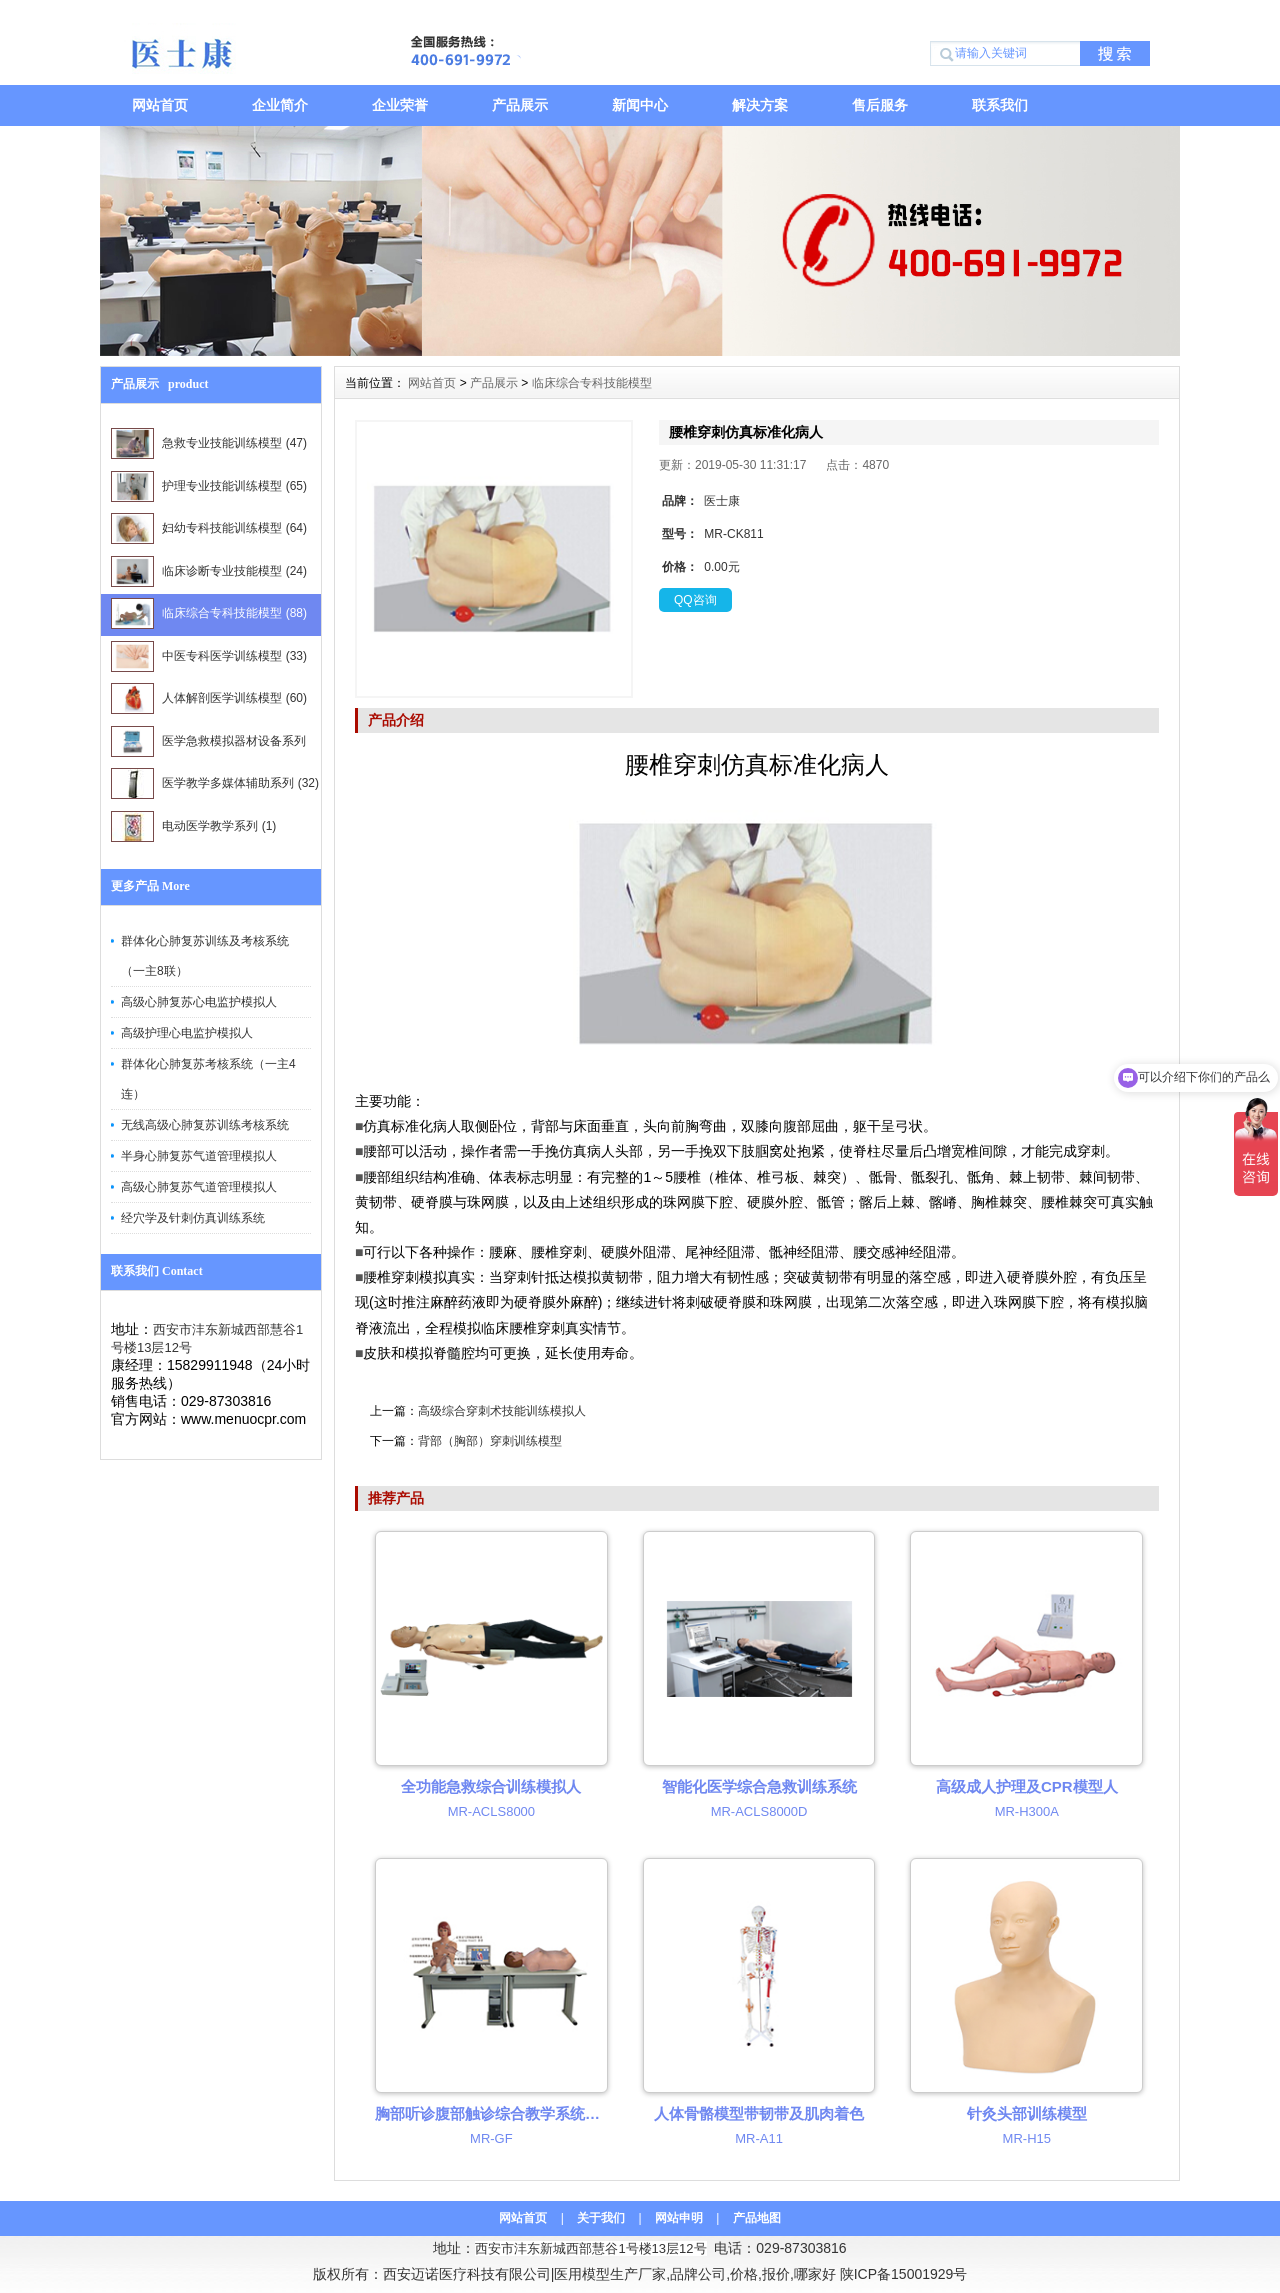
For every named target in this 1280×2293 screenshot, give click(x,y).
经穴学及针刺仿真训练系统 (193, 1218)
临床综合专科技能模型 (209, 613)
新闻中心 (640, 105)
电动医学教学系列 (193, 826)
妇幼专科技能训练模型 (209, 528)
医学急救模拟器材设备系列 (208, 745)
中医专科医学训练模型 (209, 656)
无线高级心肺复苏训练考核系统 (205, 1125)
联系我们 (1000, 105)
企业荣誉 (400, 105)
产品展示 (520, 105)
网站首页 (160, 105)
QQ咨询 (695, 600)
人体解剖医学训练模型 (209, 698)
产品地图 (757, 2218)
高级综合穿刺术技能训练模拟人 (502, 1411)
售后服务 (880, 105)
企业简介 (280, 105)
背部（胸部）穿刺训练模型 (490, 1441)
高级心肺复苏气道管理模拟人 (199, 1187)
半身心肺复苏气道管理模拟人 (199, 1156)
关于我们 (601, 2218)
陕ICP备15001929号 (904, 2274)
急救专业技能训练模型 (209, 443)
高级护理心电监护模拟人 (187, 1033)
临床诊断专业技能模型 (209, 571)
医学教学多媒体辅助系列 (215, 783)
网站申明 (679, 2218)
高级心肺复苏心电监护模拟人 (199, 1002)
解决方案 (760, 105)
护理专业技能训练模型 (209, 486)
